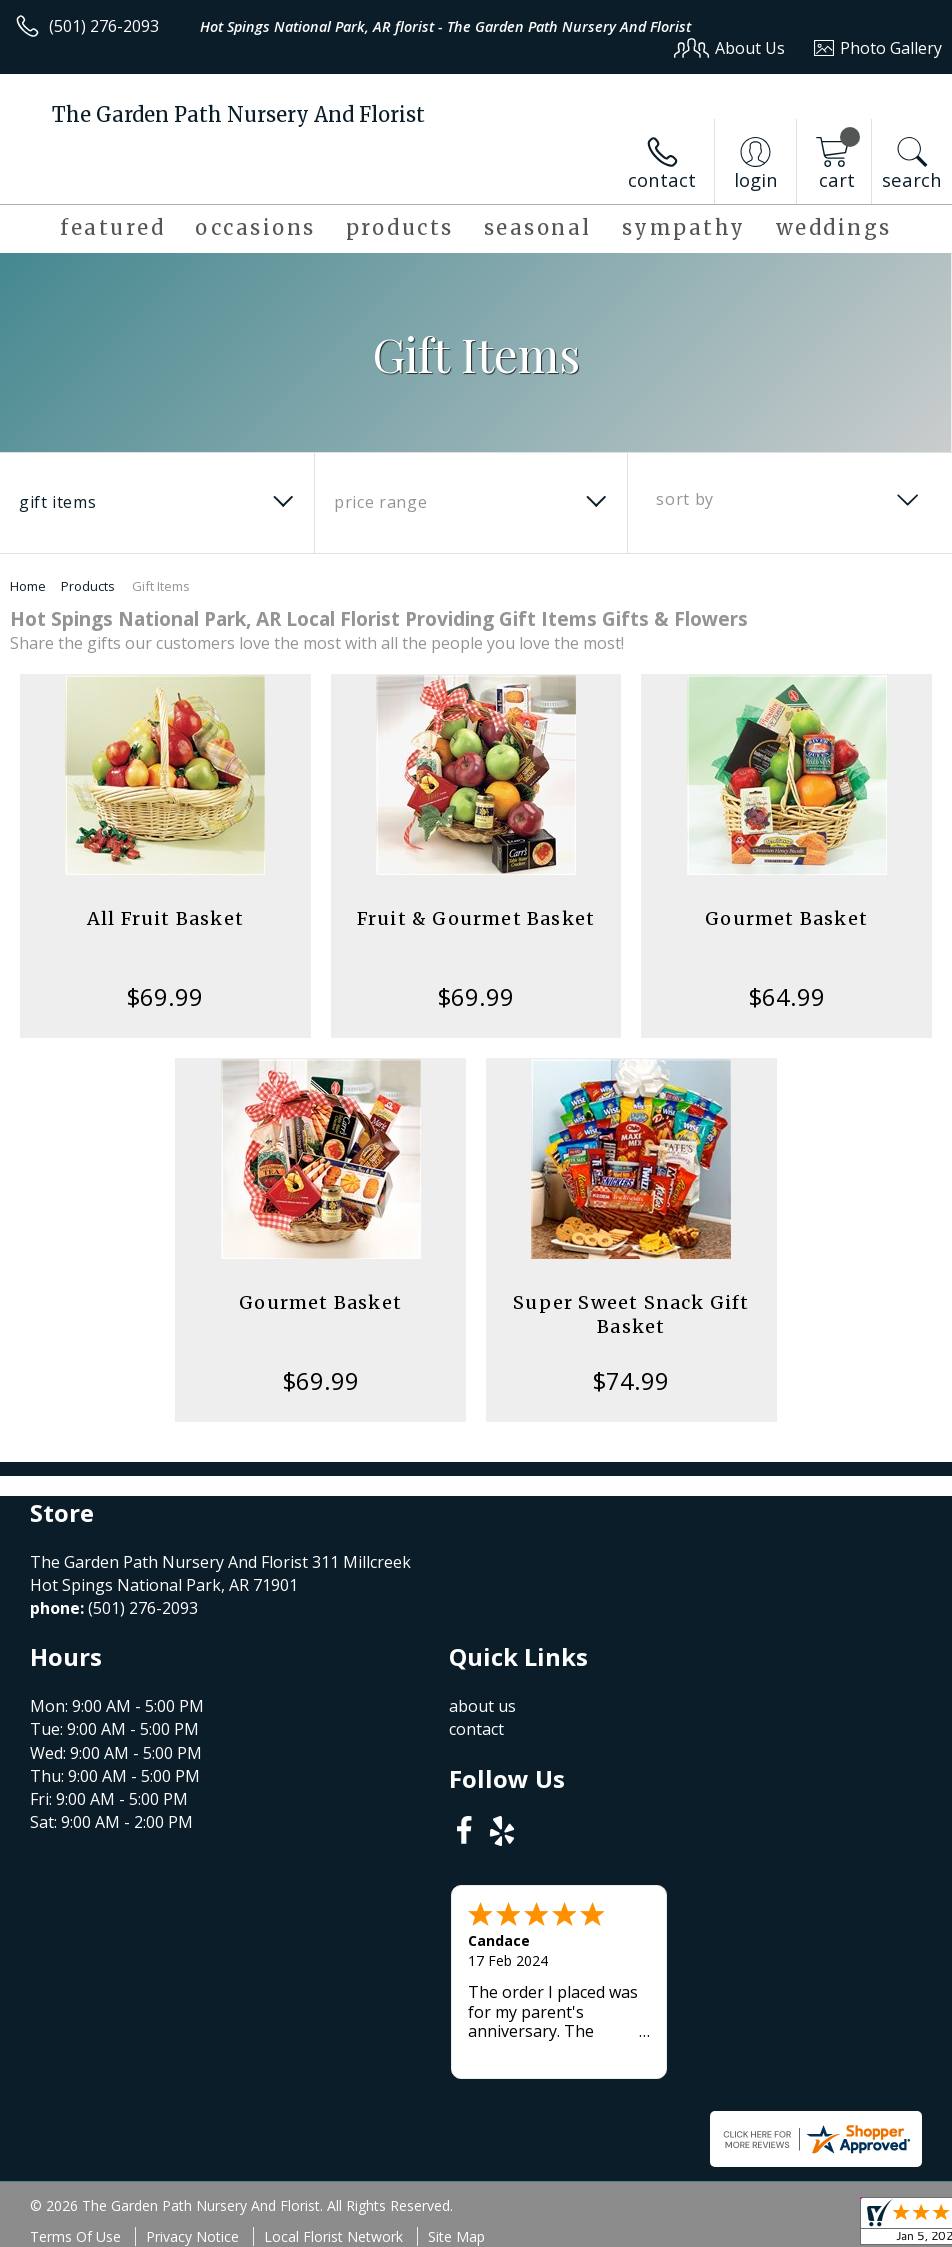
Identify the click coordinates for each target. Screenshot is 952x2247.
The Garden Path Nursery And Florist (238, 114)
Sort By (684, 499)
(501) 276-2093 (104, 26)
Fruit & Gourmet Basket (476, 918)
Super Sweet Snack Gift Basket (631, 1314)
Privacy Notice (192, 2236)
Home (28, 586)
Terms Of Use (75, 2236)
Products (88, 586)
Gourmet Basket (786, 918)
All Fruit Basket (165, 918)
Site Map (456, 2236)
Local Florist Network (333, 2236)
